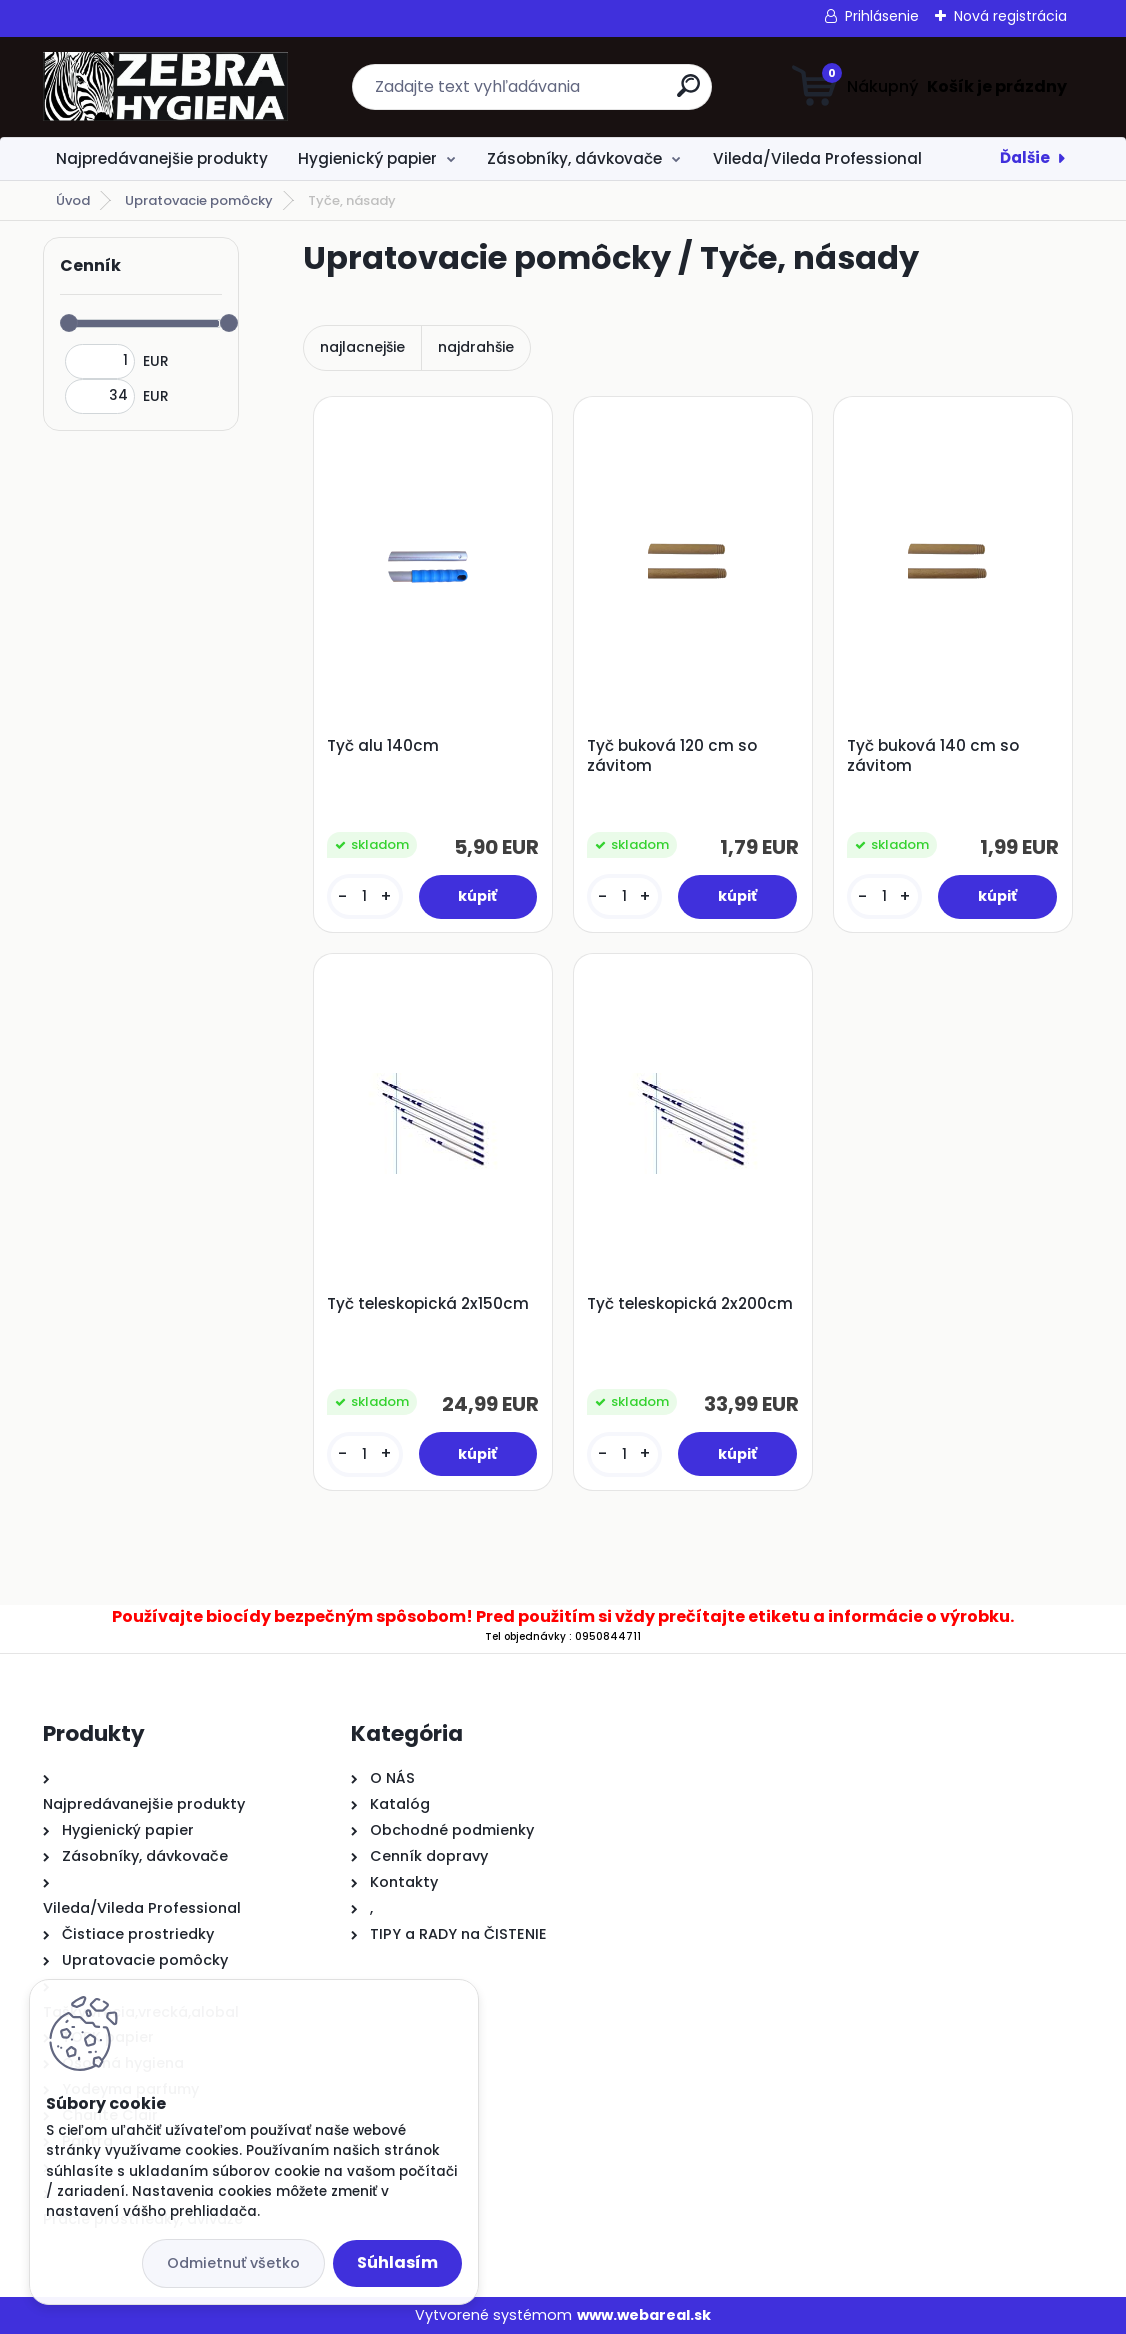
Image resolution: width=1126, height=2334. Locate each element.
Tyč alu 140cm (383, 746)
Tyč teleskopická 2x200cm (690, 1304)
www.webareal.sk (644, 2315)
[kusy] (365, 896)
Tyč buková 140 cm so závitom (933, 756)
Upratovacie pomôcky (199, 200)
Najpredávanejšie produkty (162, 158)
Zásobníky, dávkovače (574, 158)
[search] (688, 93)
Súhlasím (397, 2262)
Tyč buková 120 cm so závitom (672, 756)
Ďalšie (1025, 157)
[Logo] (165, 87)
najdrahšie (476, 347)
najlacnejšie (362, 347)
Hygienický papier (367, 158)
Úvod (73, 200)
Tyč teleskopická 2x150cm (428, 1304)
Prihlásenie (882, 16)
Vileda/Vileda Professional (817, 158)
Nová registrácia (1010, 16)
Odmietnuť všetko (233, 2263)
